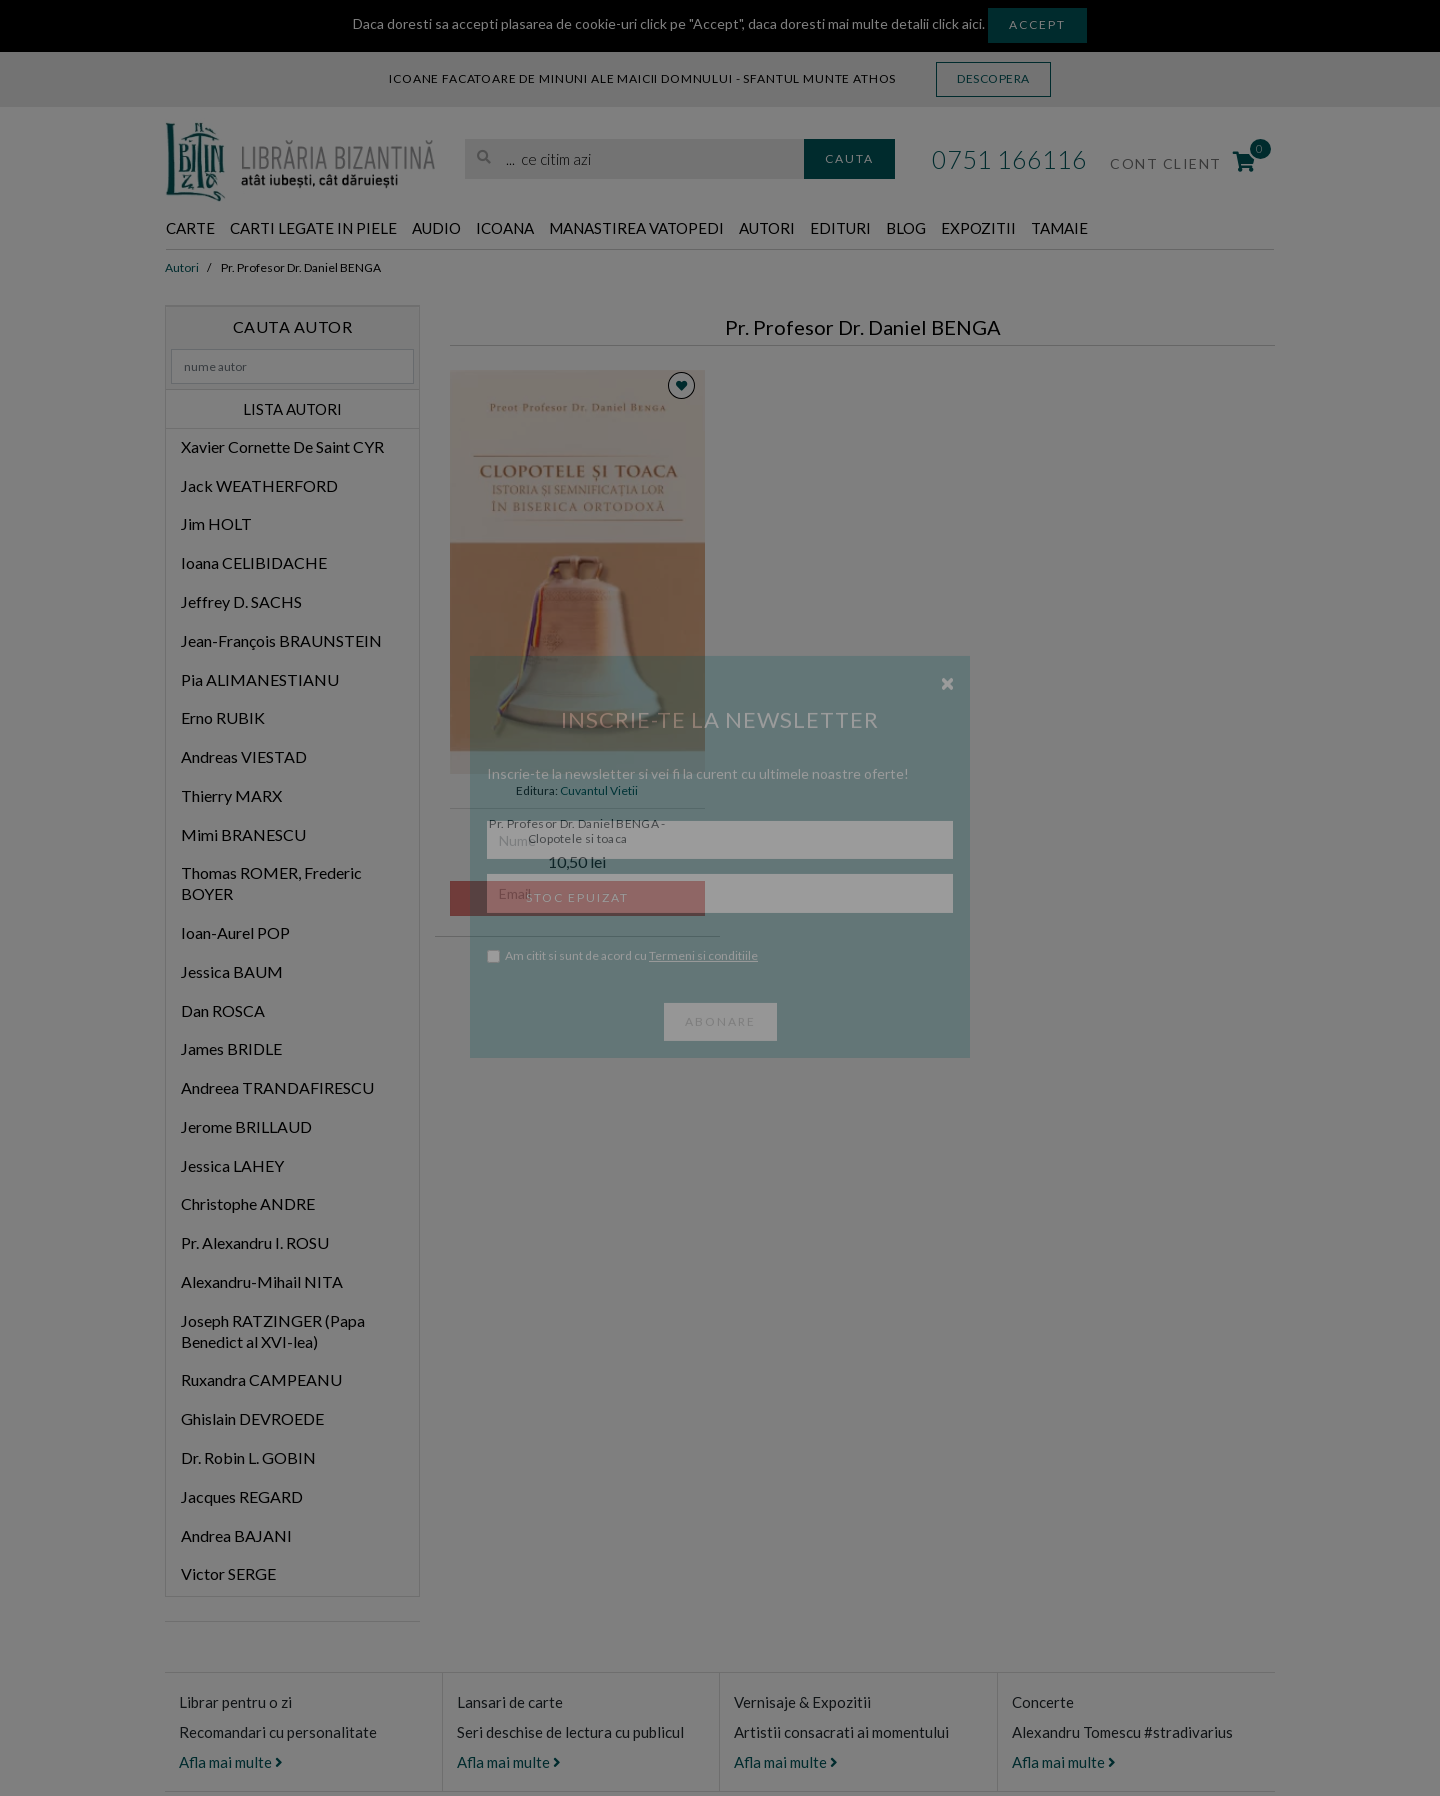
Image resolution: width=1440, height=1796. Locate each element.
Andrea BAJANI (236, 1536)
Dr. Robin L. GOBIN (248, 1458)
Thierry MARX (231, 796)
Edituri (953, 229)
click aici (957, 23)
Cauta (849, 158)
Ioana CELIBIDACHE (254, 563)
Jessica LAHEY (232, 1166)
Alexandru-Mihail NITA (262, 1282)
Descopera (993, 78)
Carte (195, 229)
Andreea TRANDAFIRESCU (277, 1088)
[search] (634, 159)
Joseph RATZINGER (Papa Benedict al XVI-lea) (273, 1332)
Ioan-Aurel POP (235, 933)
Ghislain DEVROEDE (252, 1419)
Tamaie (1206, 229)
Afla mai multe (231, 1763)
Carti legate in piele (340, 229)
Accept (1037, 24)
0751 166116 (1009, 159)
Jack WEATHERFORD (259, 486)
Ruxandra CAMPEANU (261, 1381)
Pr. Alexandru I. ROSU (255, 1243)
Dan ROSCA (223, 1011)
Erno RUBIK (223, 718)
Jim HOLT (216, 525)
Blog (1029, 229)
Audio (483, 229)
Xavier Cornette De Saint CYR (282, 447)
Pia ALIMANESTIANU (260, 680)
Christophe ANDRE (248, 1205)
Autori (869, 229)
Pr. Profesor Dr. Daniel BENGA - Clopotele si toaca (577, 832)
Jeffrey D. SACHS (241, 602)
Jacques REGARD (242, 1497)
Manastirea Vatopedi (716, 229)
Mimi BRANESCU (243, 835)
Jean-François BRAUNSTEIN (281, 641)
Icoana (562, 229)
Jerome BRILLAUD (246, 1127)
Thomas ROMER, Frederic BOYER (271, 885)
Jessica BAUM (232, 972)
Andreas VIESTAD (244, 757)
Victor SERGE (228, 1574)
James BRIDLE (231, 1050)
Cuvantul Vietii (599, 791)
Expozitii (1112, 229)
